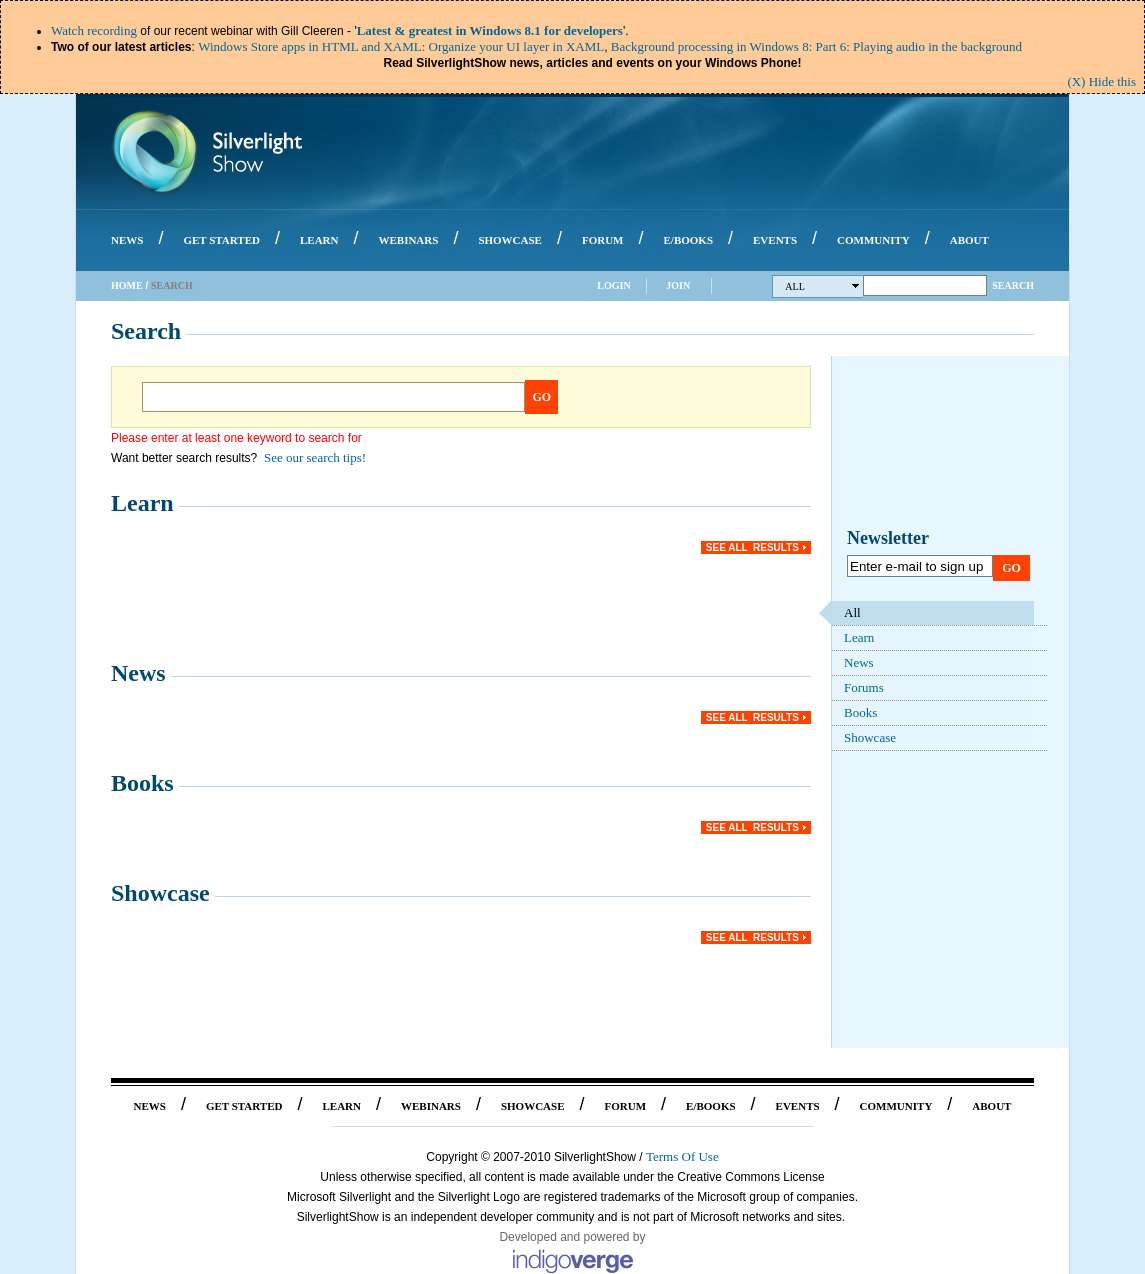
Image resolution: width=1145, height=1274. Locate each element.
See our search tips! (315, 457)
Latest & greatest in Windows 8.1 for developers (490, 30)
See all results (752, 547)
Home (127, 285)
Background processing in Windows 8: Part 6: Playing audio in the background (816, 46)
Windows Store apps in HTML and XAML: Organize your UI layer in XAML (401, 46)
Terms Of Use (682, 1156)
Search (1013, 285)
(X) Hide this (1101, 81)
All (822, 286)
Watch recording (94, 30)
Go (542, 397)
